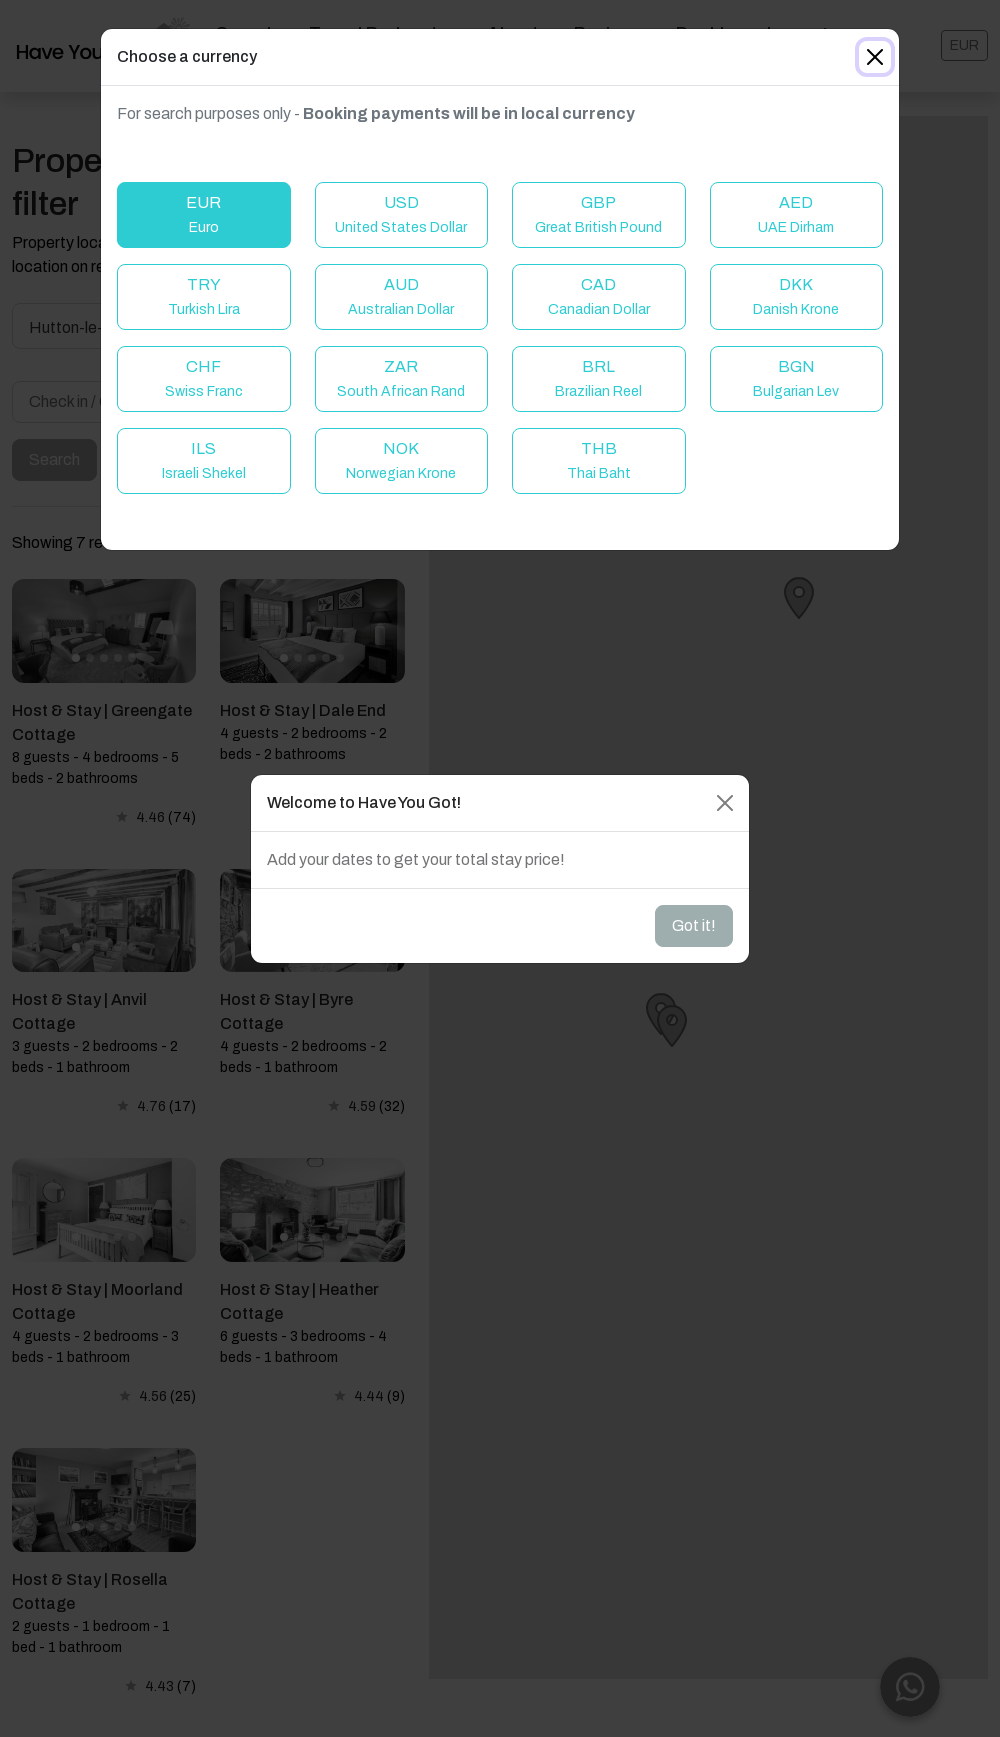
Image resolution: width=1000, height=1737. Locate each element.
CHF (204, 378)
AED (796, 214)
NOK (401, 460)
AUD (401, 296)
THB (599, 460)
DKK (796, 296)
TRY (204, 296)
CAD (599, 296)
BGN (796, 378)
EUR (203, 214)
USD (401, 214)
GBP (598, 214)
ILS (204, 460)
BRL (598, 378)
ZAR (401, 378)
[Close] (875, 57)
